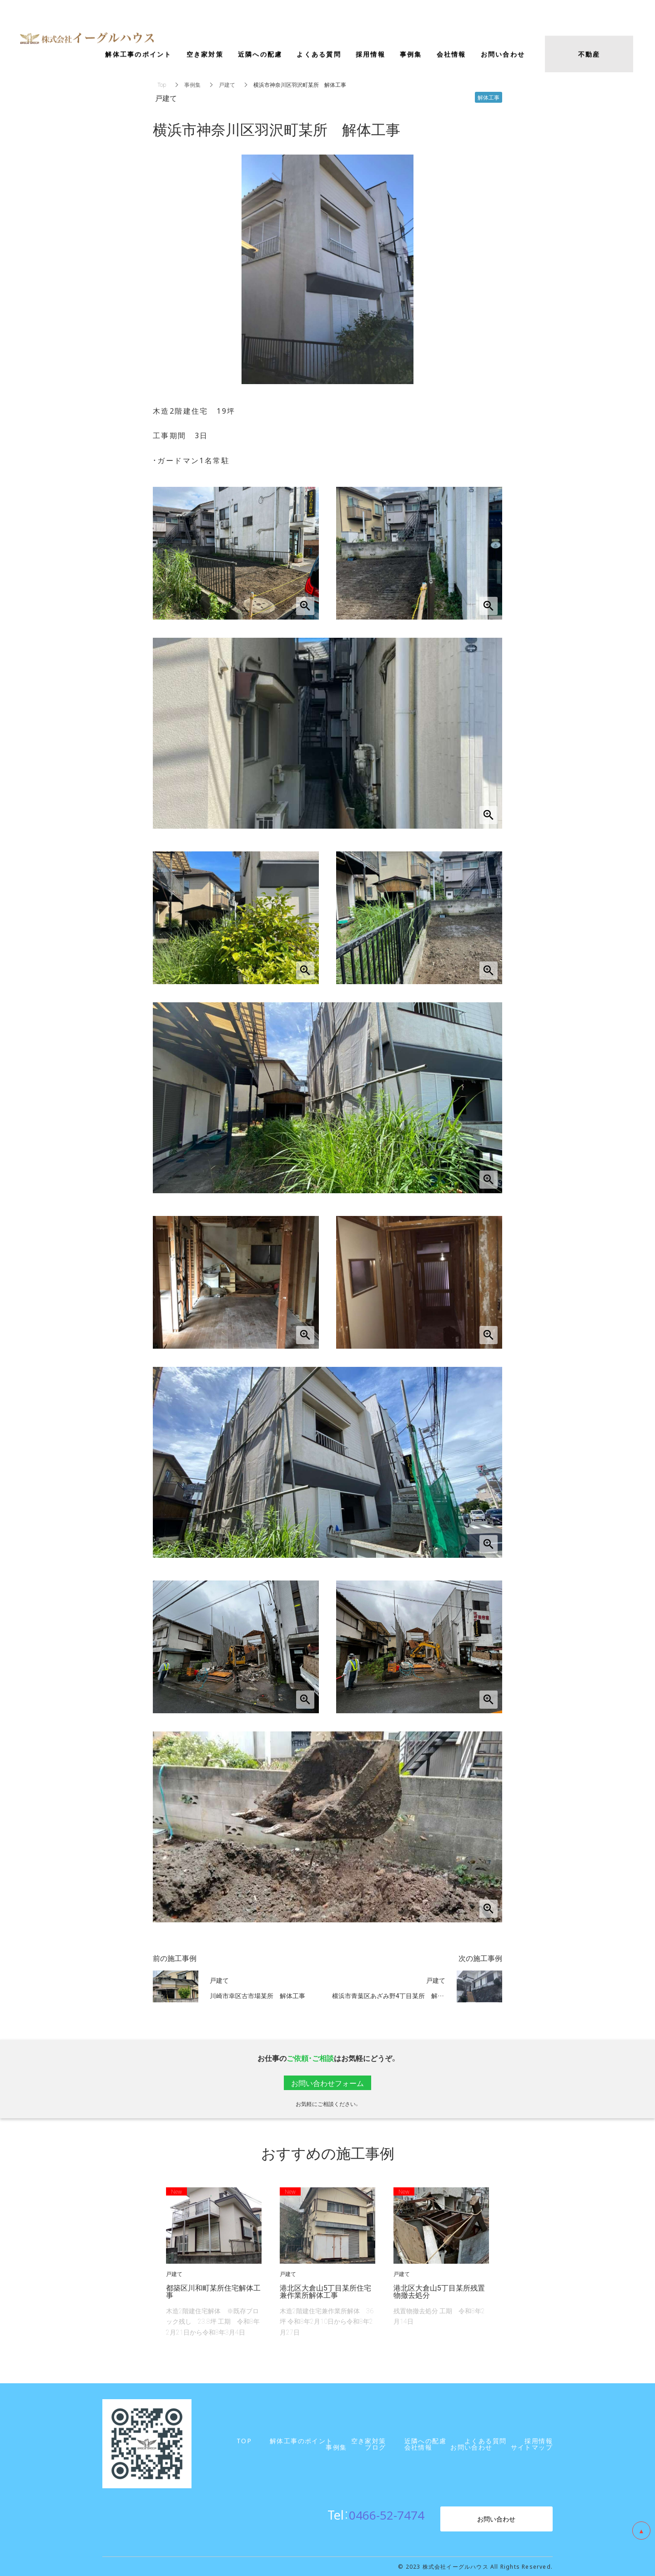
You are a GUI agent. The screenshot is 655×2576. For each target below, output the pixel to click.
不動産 (589, 56)
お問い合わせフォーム (327, 2082)
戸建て (227, 84)
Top (161, 84)
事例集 (192, 84)
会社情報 (451, 56)
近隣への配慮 (260, 56)
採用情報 (370, 56)
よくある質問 (319, 56)
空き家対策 (204, 56)
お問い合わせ (496, 2518)
